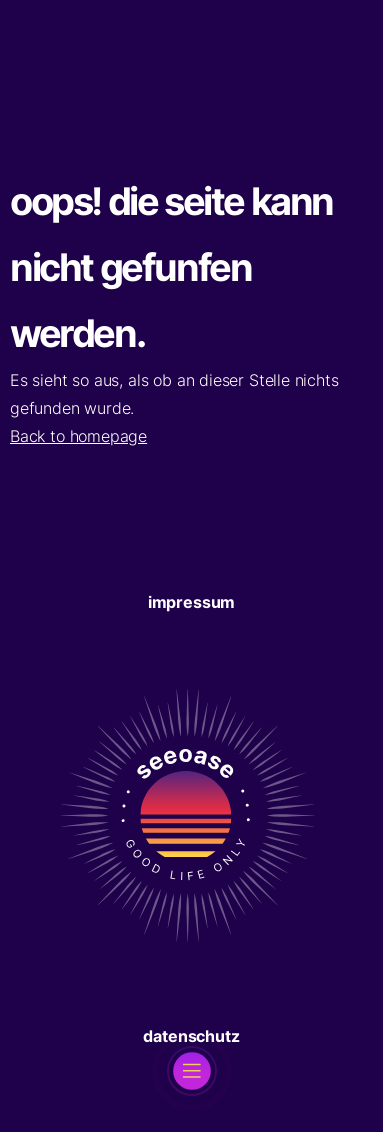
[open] (192, 1071)
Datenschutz (191, 1036)
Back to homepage (78, 436)
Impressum (191, 602)
